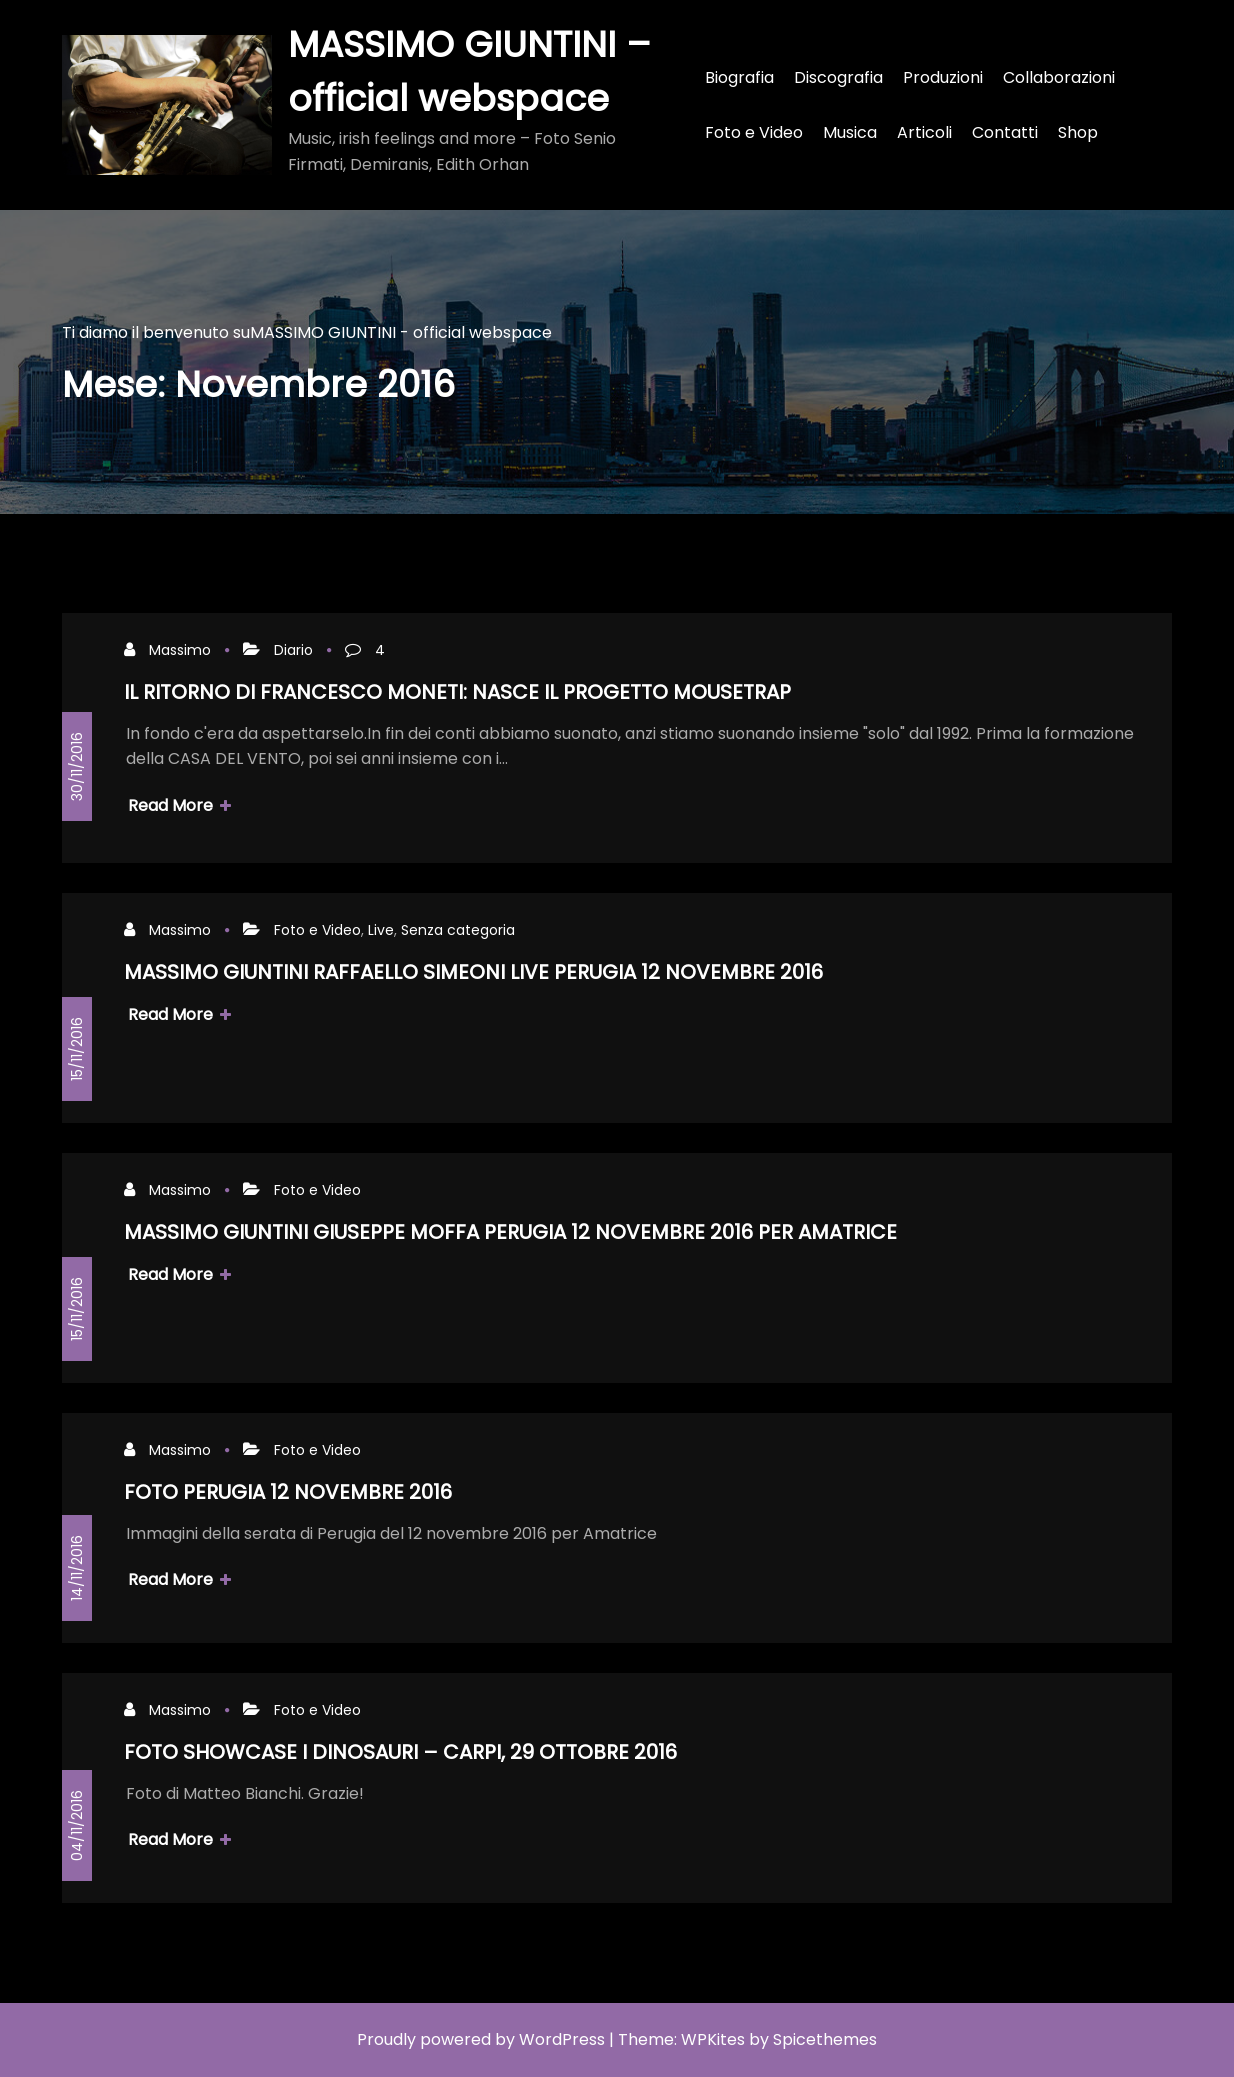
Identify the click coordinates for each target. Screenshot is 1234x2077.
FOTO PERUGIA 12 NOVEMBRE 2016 (288, 1492)
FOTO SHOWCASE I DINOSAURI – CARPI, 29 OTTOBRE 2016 (400, 1752)
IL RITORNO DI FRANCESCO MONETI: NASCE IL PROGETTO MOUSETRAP (457, 692)
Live (381, 930)
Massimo (180, 650)
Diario (293, 650)
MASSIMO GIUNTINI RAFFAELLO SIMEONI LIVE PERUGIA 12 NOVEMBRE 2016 (473, 972)
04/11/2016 (77, 1825)
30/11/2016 (77, 766)
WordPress (562, 2039)
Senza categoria (458, 930)
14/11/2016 (77, 1568)
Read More (179, 805)
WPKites (713, 2039)
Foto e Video (317, 930)
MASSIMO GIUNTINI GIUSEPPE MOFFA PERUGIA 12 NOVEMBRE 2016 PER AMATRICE (510, 1232)
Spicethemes (825, 2039)
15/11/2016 (77, 1049)
